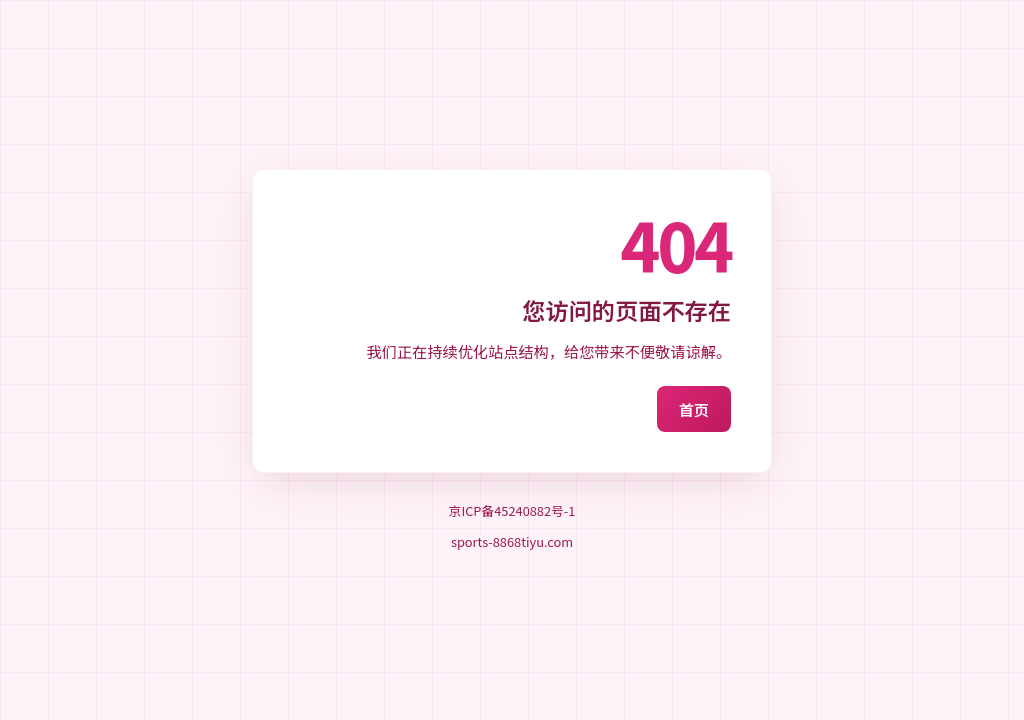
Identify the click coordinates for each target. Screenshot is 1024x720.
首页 (694, 409)
